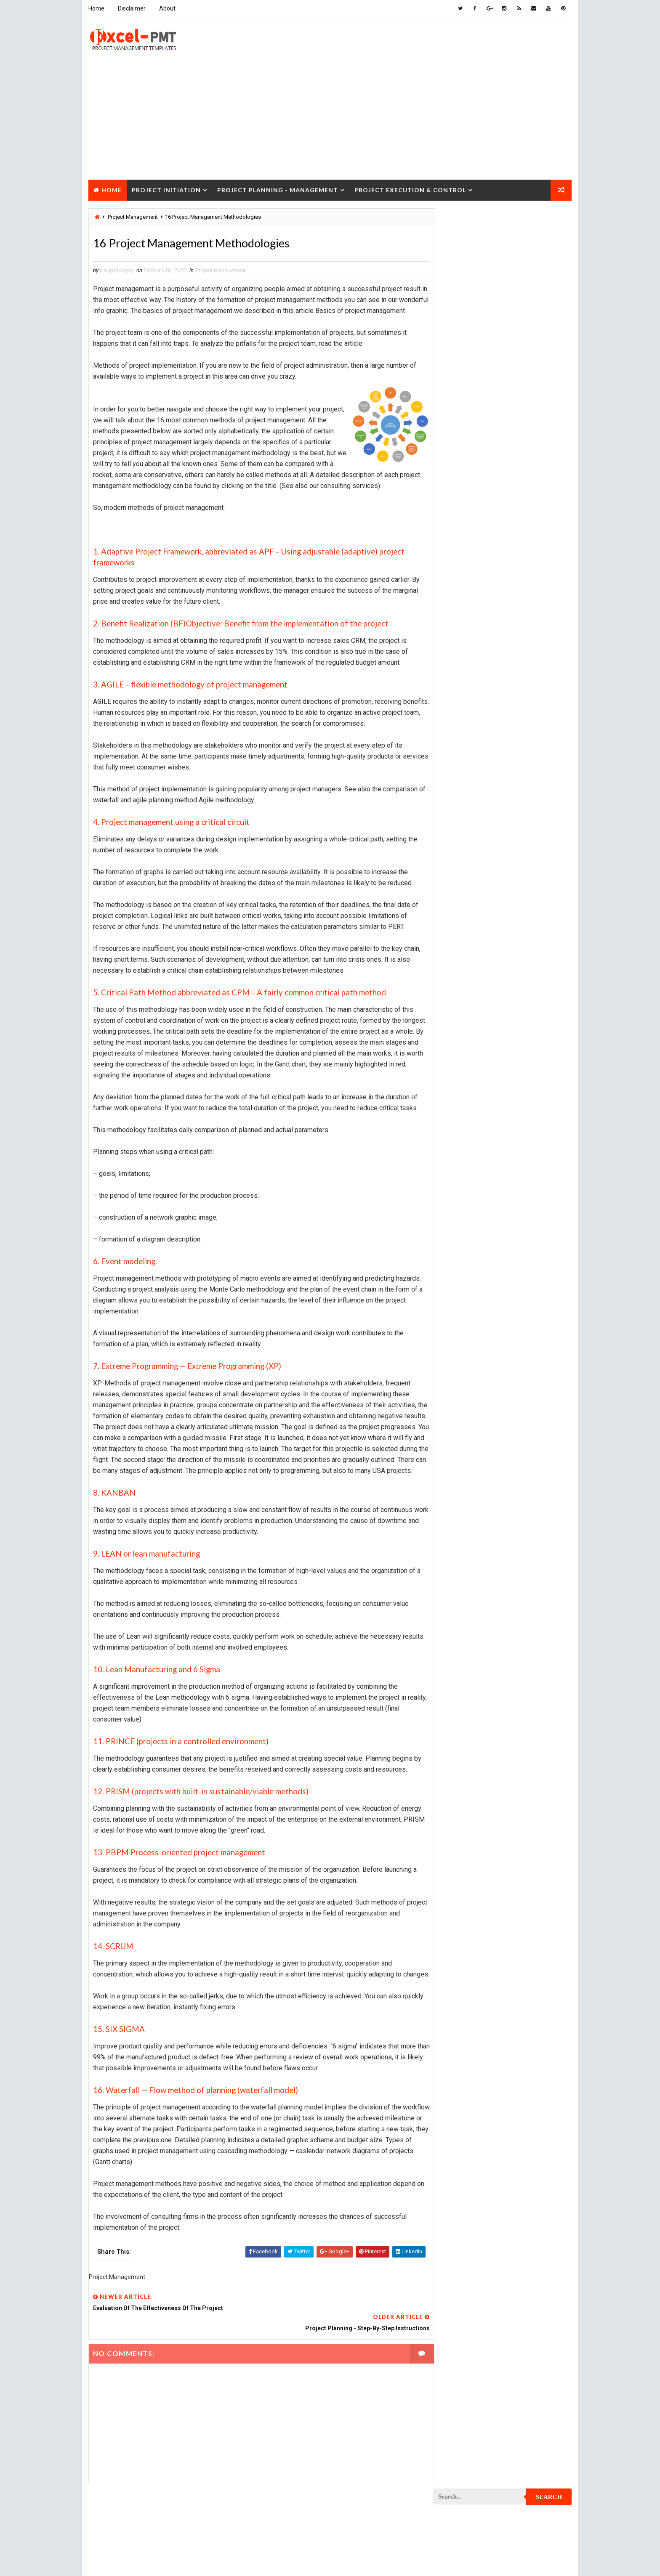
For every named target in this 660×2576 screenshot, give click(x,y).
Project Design (457, 817)
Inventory (534, 567)
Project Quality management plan (481, 1112)
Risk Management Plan (466, 1230)
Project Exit (524, 891)
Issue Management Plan (467, 582)
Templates (534, 1230)
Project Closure (123, 209)
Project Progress (461, 1082)
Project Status (527, 1186)
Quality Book (502, 369)
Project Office (527, 994)
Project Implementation (468, 906)
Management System (463, 611)
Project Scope (529, 1171)
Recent (456, 389)
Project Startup (459, 1186)
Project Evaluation (462, 876)
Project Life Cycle (518, 935)
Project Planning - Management (277, 188)
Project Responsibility (467, 1156)
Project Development (465, 832)
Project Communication (468, 729)
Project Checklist (461, 685)
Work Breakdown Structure (473, 1244)
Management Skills (521, 597)
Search (549, 220)
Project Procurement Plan (472, 1068)
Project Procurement (466, 1053)
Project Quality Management (475, 1097)
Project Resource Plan (467, 1141)
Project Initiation (165, 188)
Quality (507, 1200)
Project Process (459, 1038)
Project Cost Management (471, 803)
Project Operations (463, 1009)
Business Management (466, 508)
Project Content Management (476, 758)
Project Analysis (459, 641)
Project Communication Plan (475, 744)
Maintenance (453, 597)
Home (96, 8)
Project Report (457, 1127)
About (167, 8)
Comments (549, 389)
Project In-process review (471, 920)
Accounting (452, 493)
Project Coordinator (464, 788)
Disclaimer (131, 8)
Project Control (459, 773)
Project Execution (461, 891)
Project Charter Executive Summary (484, 670)
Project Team (454, 1200)
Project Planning (460, 1024)
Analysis (505, 493)
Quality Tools (455, 1215)
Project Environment (464, 862)
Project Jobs (454, 935)
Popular (503, 389)
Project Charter (459, 655)
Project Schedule (460, 1171)
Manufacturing (457, 626)
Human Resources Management (477, 552)
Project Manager (459, 994)
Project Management (220, 270)
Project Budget (528, 641)
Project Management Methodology (483, 965)
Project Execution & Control (410, 188)
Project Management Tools (473, 979)
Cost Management (460, 523)
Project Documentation (468, 847)
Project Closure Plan (466, 714)
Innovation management (468, 567)
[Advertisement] (330, 119)
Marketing (519, 626)
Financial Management (466, 538)
